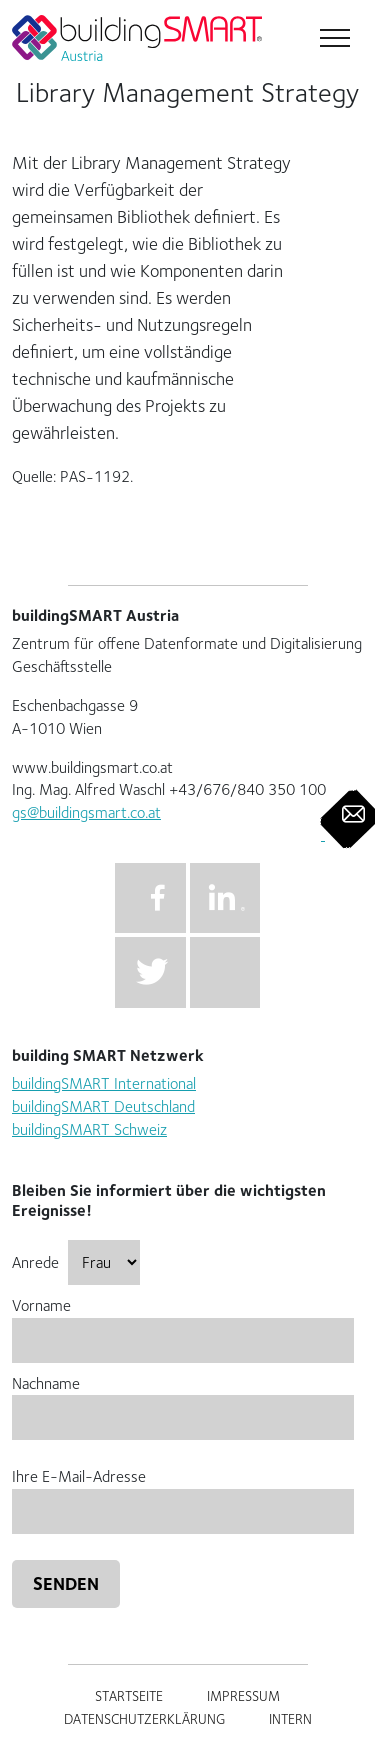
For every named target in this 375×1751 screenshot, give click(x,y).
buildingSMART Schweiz (89, 1129)
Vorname (183, 1322)
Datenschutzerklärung (144, 1719)
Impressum (243, 1696)
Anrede (76, 1262)
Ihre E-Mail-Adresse (183, 1493)
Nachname (183, 1400)
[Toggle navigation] (333, 40)
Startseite (129, 1696)
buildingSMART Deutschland (103, 1106)
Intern (290, 1719)
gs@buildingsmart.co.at (86, 812)
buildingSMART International (104, 1083)
